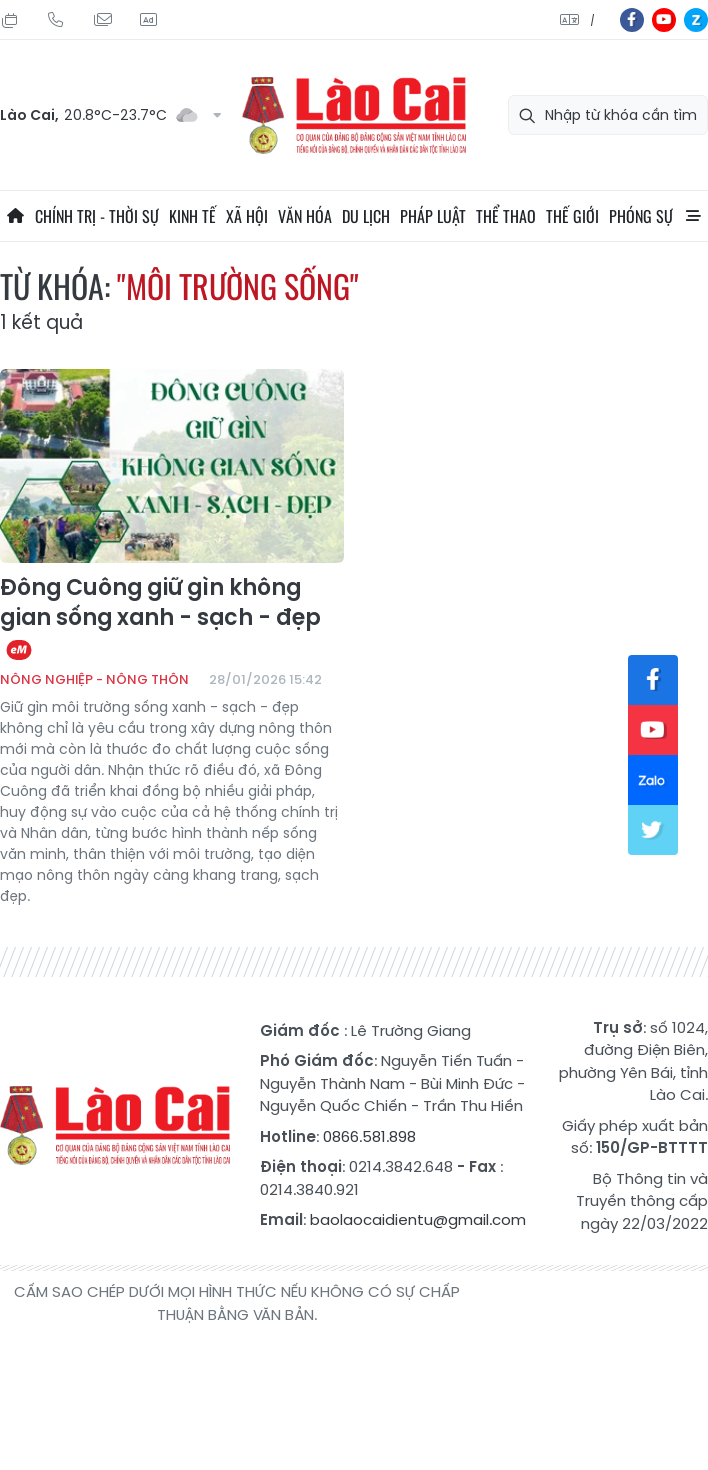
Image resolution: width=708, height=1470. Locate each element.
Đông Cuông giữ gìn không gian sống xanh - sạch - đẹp (160, 617)
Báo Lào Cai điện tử (354, 115)
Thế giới (572, 216)
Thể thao (506, 216)
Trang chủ (15, 216)
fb (632, 20)
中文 (592, 20)
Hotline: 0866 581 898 (56, 20)
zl (696, 20)
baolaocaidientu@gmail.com (418, 1219)
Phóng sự (641, 216)
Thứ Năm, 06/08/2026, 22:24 (10, 20)
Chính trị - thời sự (97, 216)
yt (664, 20)
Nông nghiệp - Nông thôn (94, 679)
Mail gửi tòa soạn (102, 20)
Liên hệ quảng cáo (148, 20)
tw (653, 830)
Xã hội (247, 216)
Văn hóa (305, 216)
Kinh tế (192, 216)
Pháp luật (433, 216)
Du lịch (366, 216)
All (693, 216)
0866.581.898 (369, 1136)
